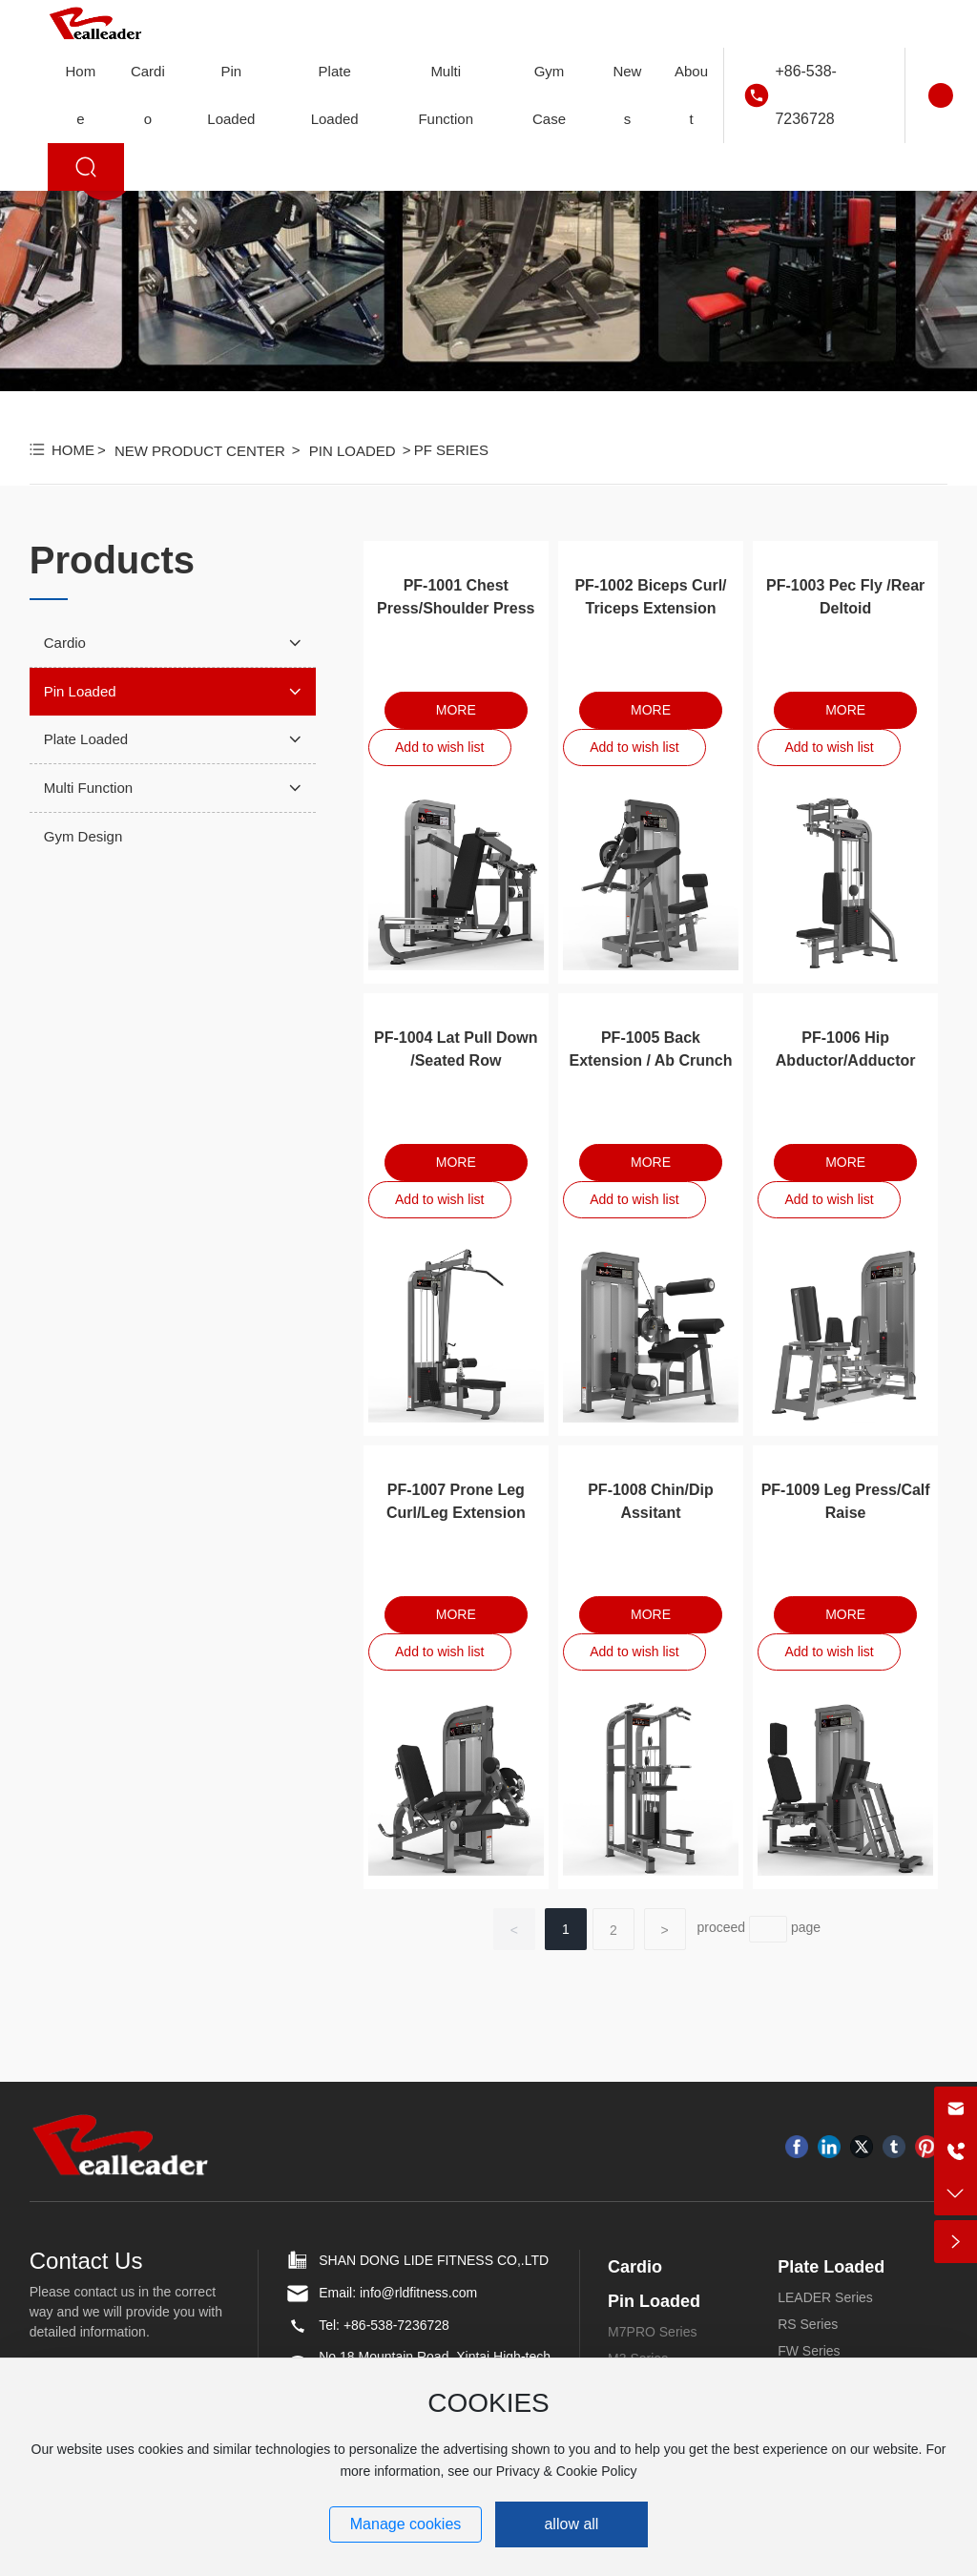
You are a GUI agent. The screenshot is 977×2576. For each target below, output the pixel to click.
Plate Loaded (831, 2266)
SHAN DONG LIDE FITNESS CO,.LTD (434, 2260)
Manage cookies (406, 2524)
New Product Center (199, 451)
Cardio (635, 2266)
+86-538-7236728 (806, 95)
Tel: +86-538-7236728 (384, 2325)
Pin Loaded (352, 451)
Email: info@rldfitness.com (398, 2292)
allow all (571, 2524)
